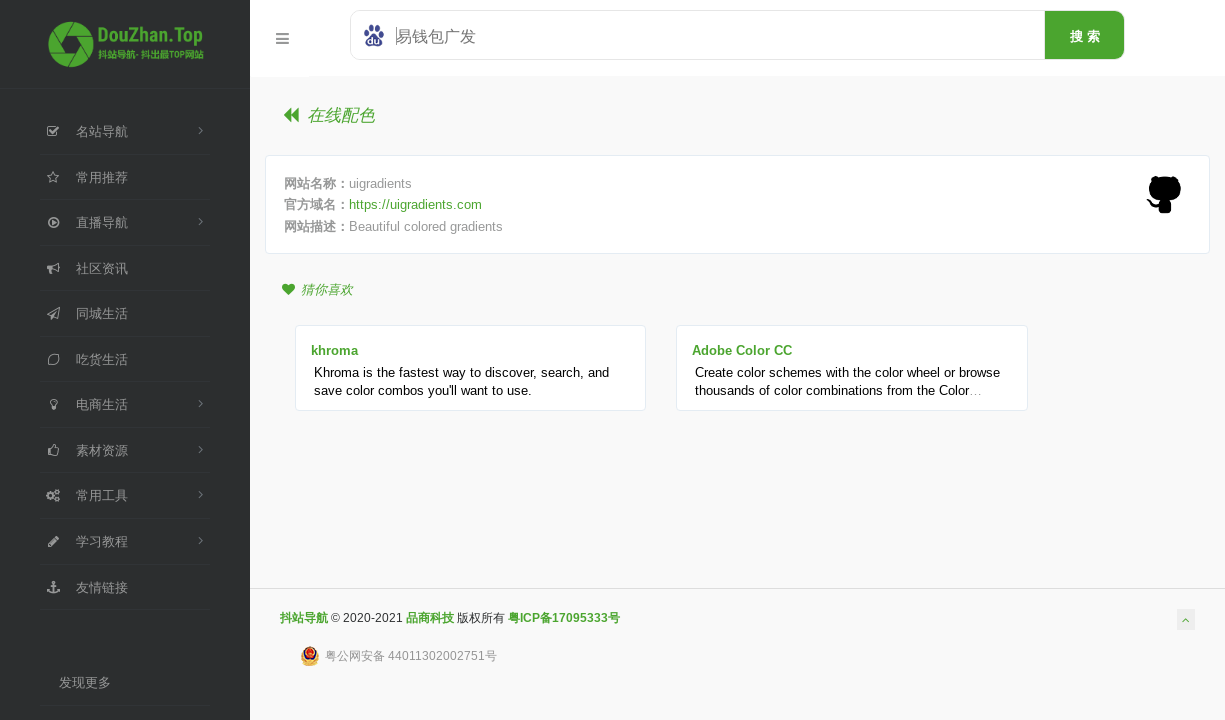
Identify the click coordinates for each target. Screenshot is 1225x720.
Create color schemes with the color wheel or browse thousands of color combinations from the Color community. (847, 390)
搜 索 (1085, 36)
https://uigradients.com (415, 204)
